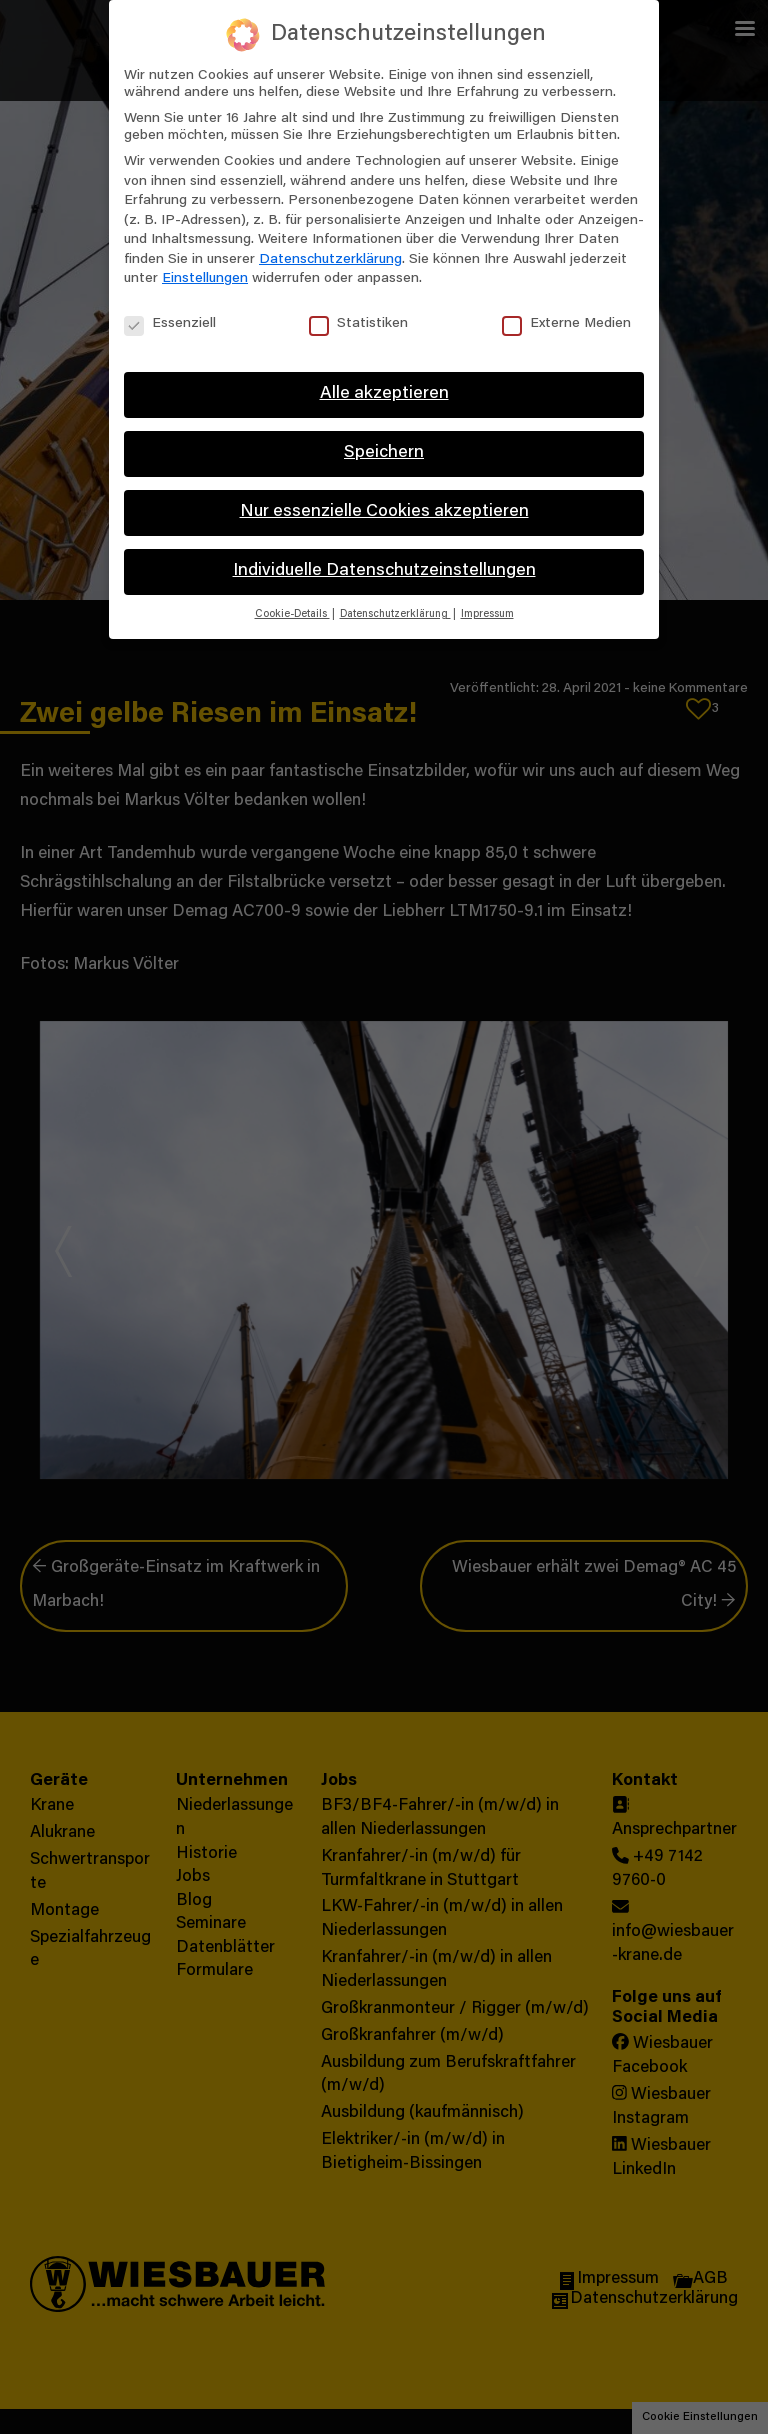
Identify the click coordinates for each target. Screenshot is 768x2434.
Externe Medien (566, 324)
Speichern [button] (384, 453)
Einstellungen (205, 279)
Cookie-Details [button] (292, 614)
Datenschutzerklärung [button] (395, 614)
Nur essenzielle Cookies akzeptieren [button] (384, 512)
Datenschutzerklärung (330, 260)
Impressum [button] (487, 614)
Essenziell (170, 324)
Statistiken (358, 324)
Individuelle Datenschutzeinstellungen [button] (384, 571)
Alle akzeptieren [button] (384, 394)
